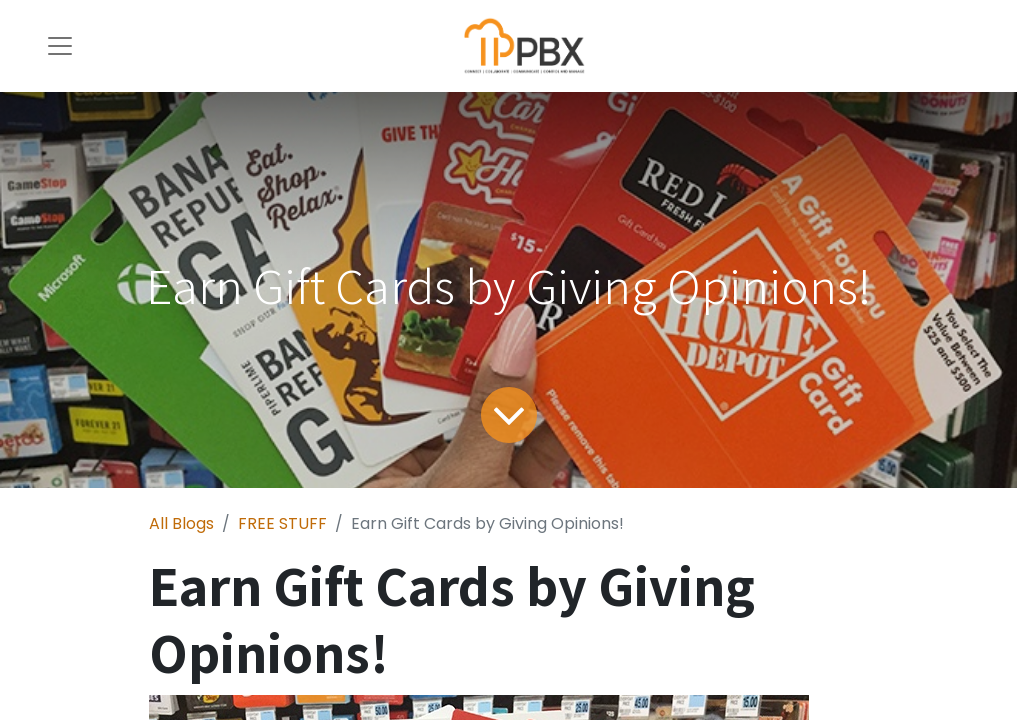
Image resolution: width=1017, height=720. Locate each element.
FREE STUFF (282, 523)
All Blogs (181, 523)
